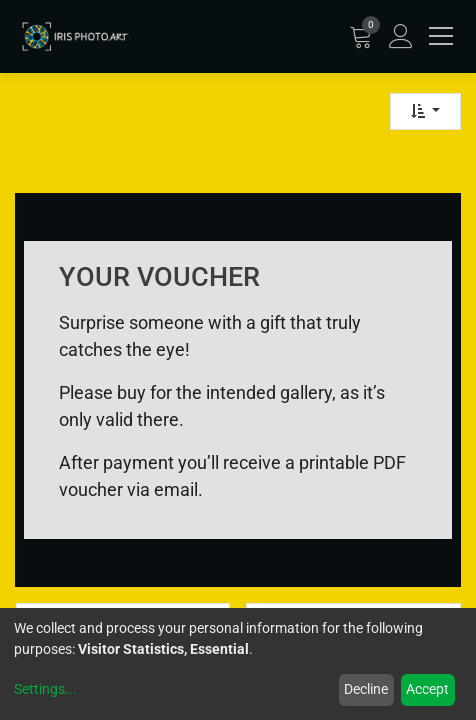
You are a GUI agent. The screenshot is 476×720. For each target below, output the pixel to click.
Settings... (45, 689)
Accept (427, 689)
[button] (425, 111)
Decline (366, 689)
